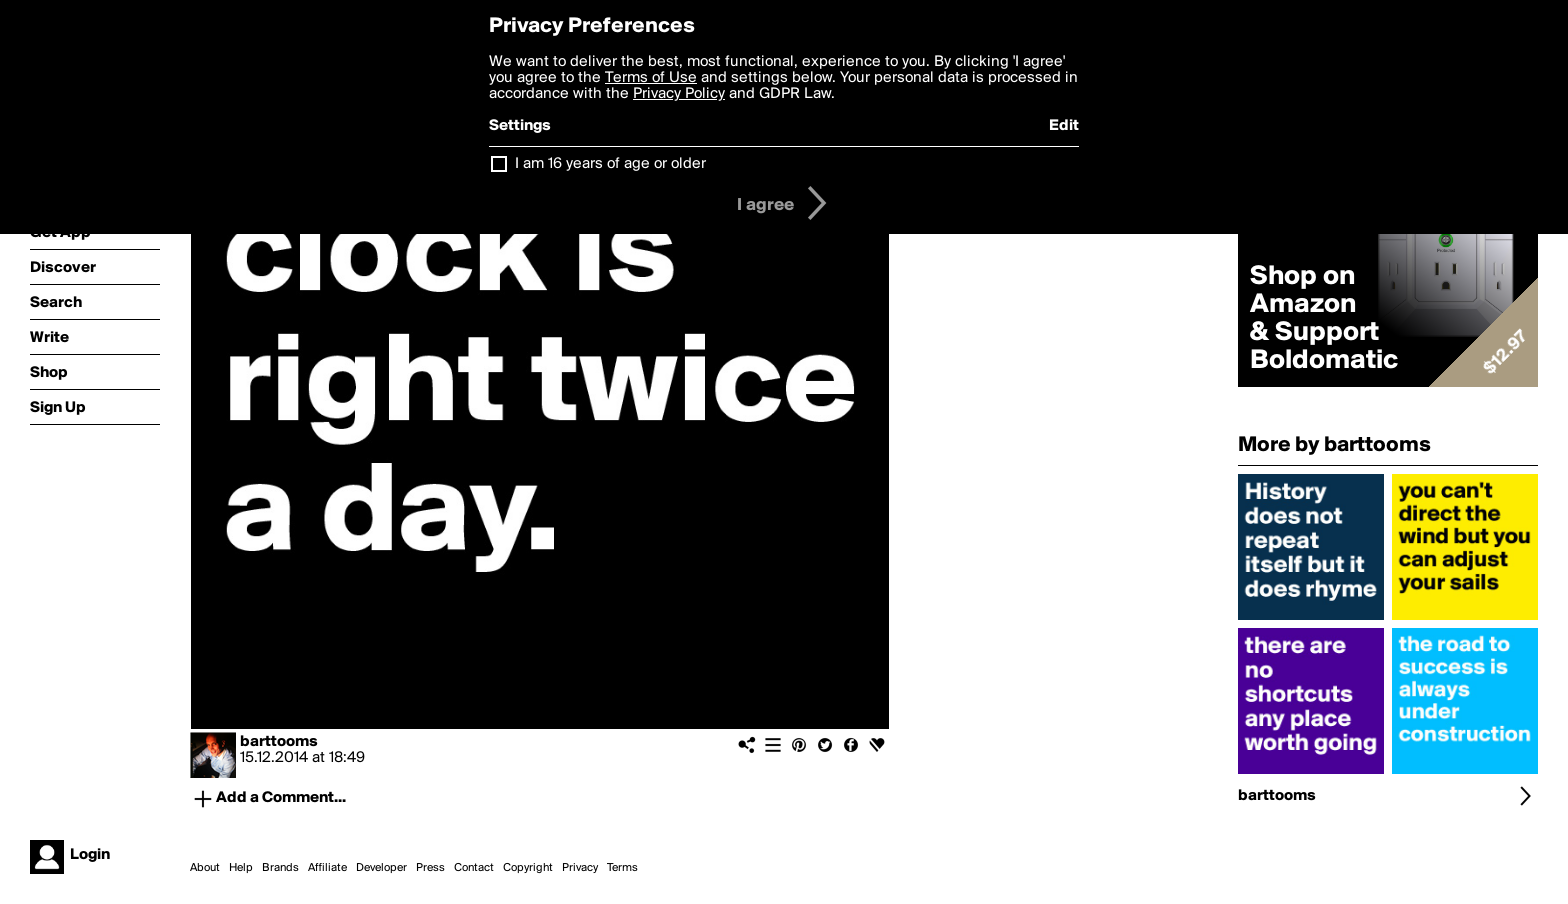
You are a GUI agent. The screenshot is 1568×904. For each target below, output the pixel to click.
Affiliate (327, 868)
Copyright (528, 868)
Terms (622, 868)
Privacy (580, 868)
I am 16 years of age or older (610, 164)
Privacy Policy (679, 94)
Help (241, 868)
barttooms (279, 742)
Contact (474, 868)
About (205, 868)
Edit (1064, 126)
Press (430, 868)
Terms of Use (651, 78)
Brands (280, 868)
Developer (381, 868)
